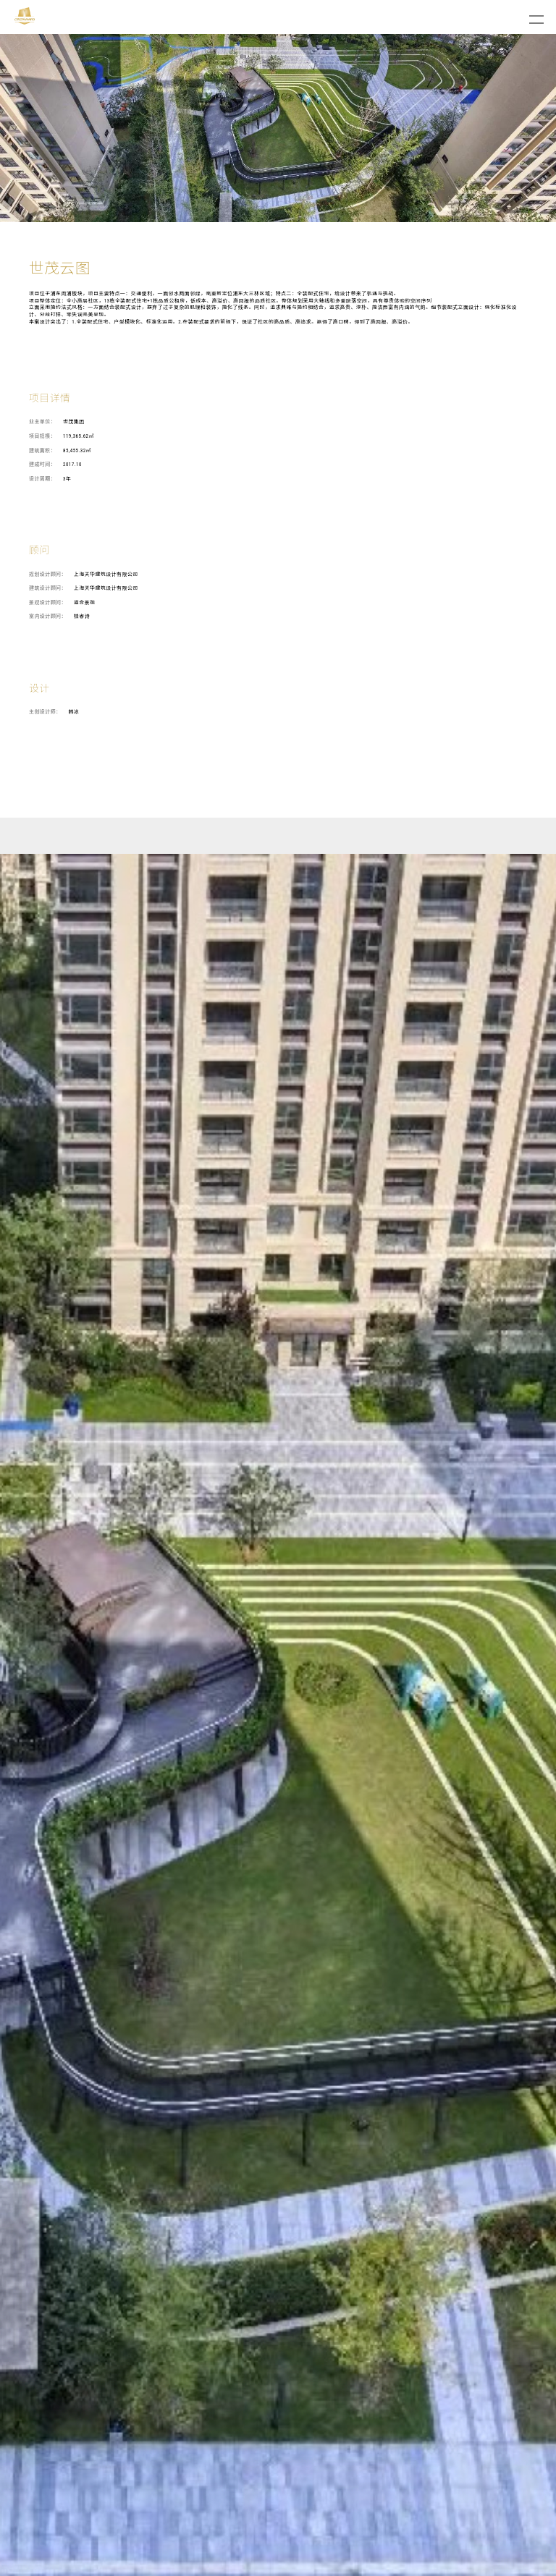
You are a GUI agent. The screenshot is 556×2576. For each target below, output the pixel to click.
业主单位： (42, 422)
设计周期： (42, 479)
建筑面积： (42, 451)
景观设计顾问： (48, 603)
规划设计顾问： (48, 574)
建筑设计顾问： (48, 588)
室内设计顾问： (48, 616)
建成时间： (42, 464)
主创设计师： (45, 712)
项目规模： (42, 436)
